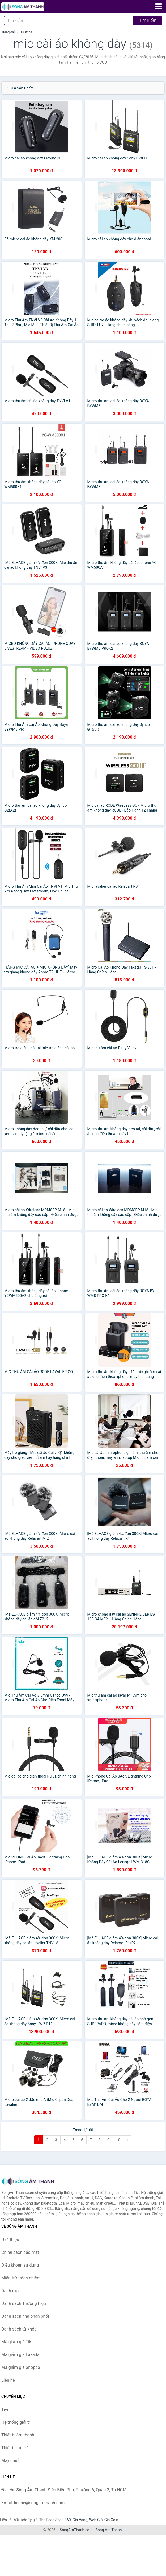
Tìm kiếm (147, 20)
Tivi (4, 2409)
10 (118, 2140)
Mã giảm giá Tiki (16, 2341)
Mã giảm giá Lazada (20, 2354)
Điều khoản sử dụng (20, 2265)
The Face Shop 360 (55, 2520)
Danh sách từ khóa (19, 2329)
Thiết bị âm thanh (17, 2435)
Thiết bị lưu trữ (15, 2447)
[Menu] (158, 6)
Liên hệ (8, 2380)
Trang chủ (8, 32)
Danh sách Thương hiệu (23, 2303)
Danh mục (10, 2290)
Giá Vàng (80, 2520)
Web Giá (96, 2520)
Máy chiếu (10, 2460)
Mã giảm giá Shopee (20, 2367)
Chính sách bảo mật (20, 2252)
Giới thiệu (10, 2239)
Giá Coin (111, 2520)
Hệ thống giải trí (16, 2422)
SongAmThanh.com (76, 2530)
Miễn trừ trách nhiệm (21, 2277)
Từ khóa (26, 32)
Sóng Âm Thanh (108, 2530)
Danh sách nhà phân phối (25, 2316)
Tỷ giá (33, 2520)
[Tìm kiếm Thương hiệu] (69, 20)
